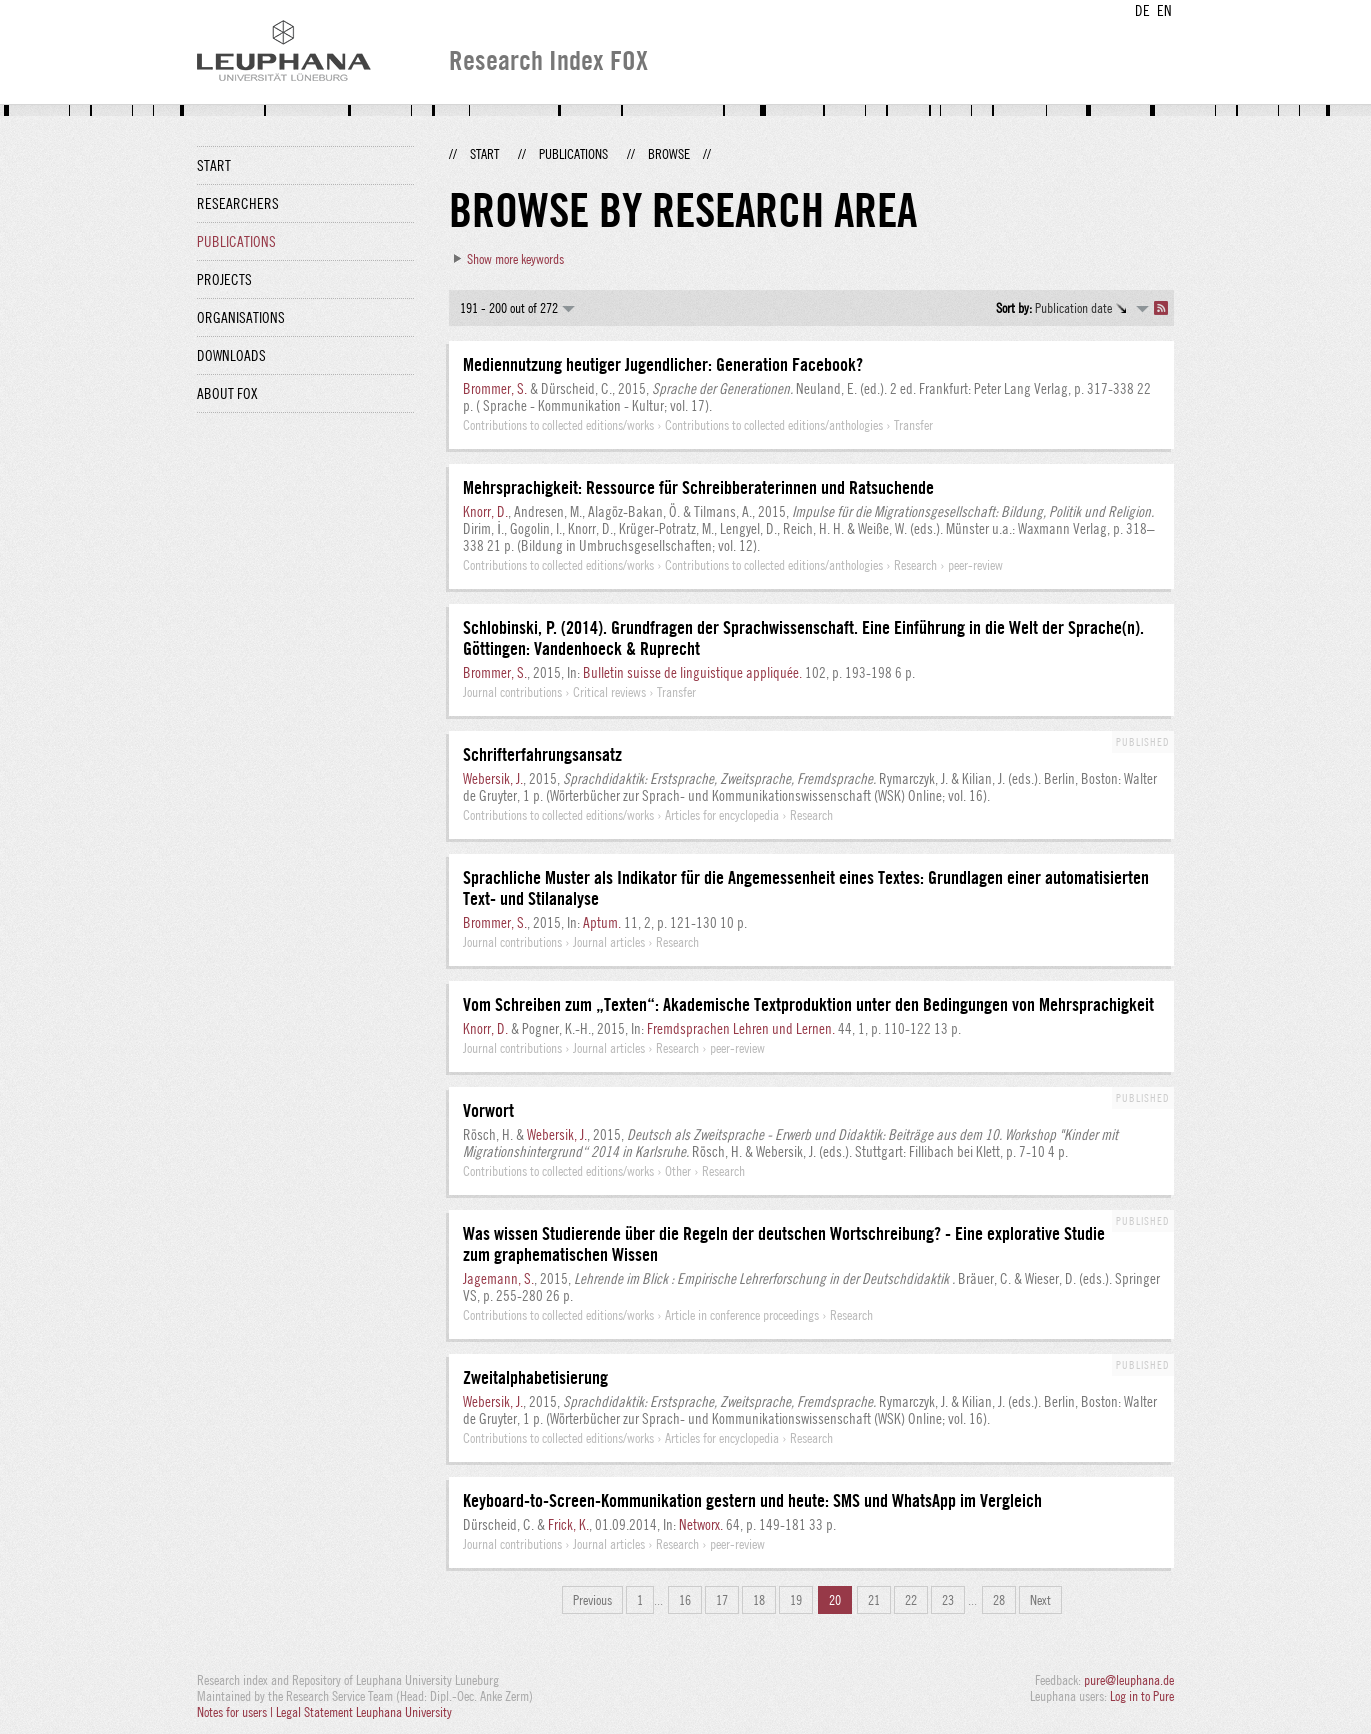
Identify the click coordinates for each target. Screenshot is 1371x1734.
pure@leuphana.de (1129, 1680)
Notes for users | (236, 1712)
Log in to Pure (1142, 1696)
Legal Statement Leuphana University (364, 1712)
